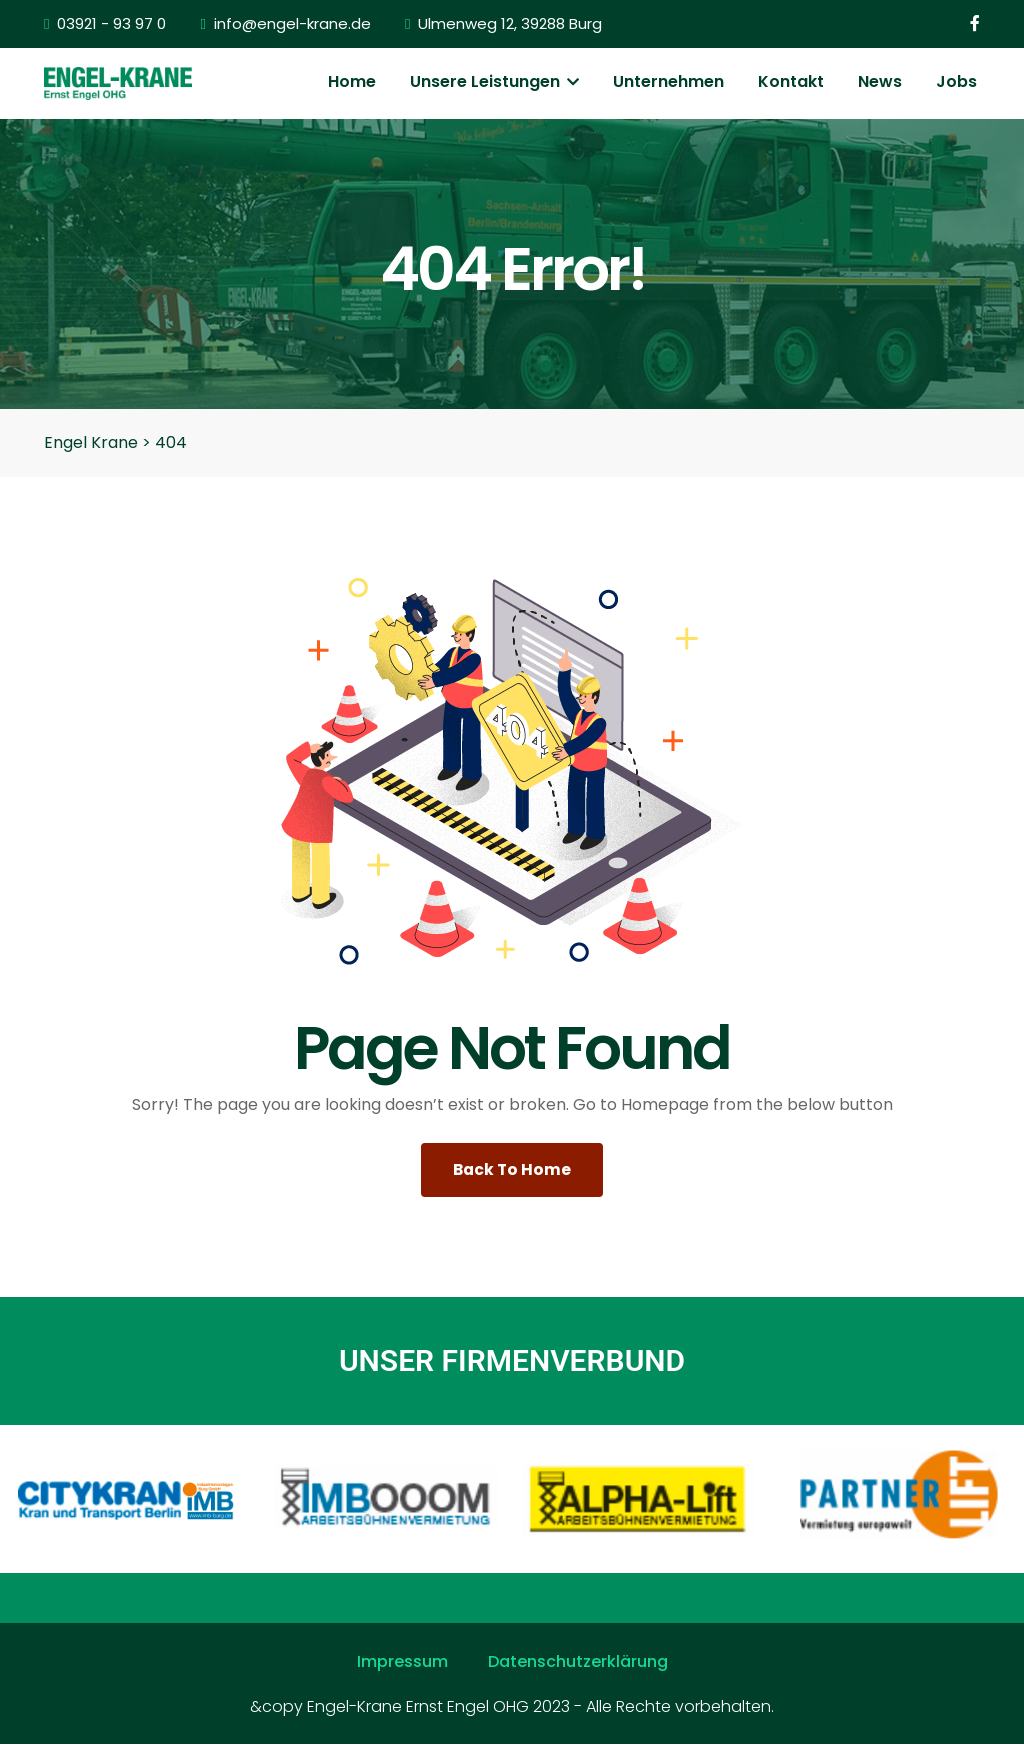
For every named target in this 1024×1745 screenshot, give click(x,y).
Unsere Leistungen (494, 81)
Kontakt (791, 81)
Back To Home (512, 1170)
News (880, 81)
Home (352, 81)
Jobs (956, 81)
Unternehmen (668, 81)
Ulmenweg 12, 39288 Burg (503, 23)
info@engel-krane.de (285, 23)
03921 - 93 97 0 (105, 23)
